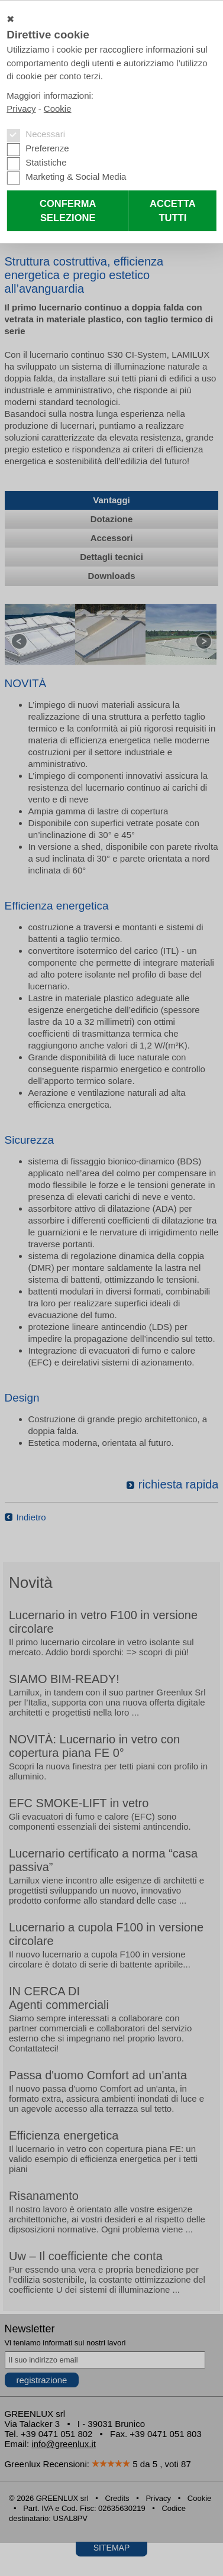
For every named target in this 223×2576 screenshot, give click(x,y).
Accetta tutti (173, 211)
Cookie (58, 108)
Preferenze (47, 148)
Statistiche (45, 162)
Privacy (21, 108)
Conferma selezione (68, 211)
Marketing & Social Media (75, 176)
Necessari (45, 134)
